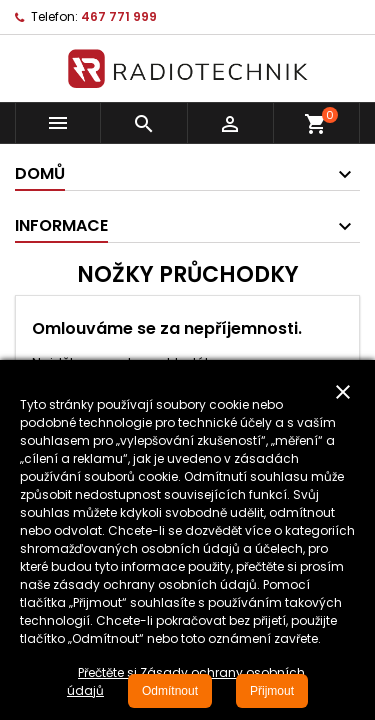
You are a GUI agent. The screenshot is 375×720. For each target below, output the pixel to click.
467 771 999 (119, 16)
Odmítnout (170, 691)
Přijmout (272, 691)
